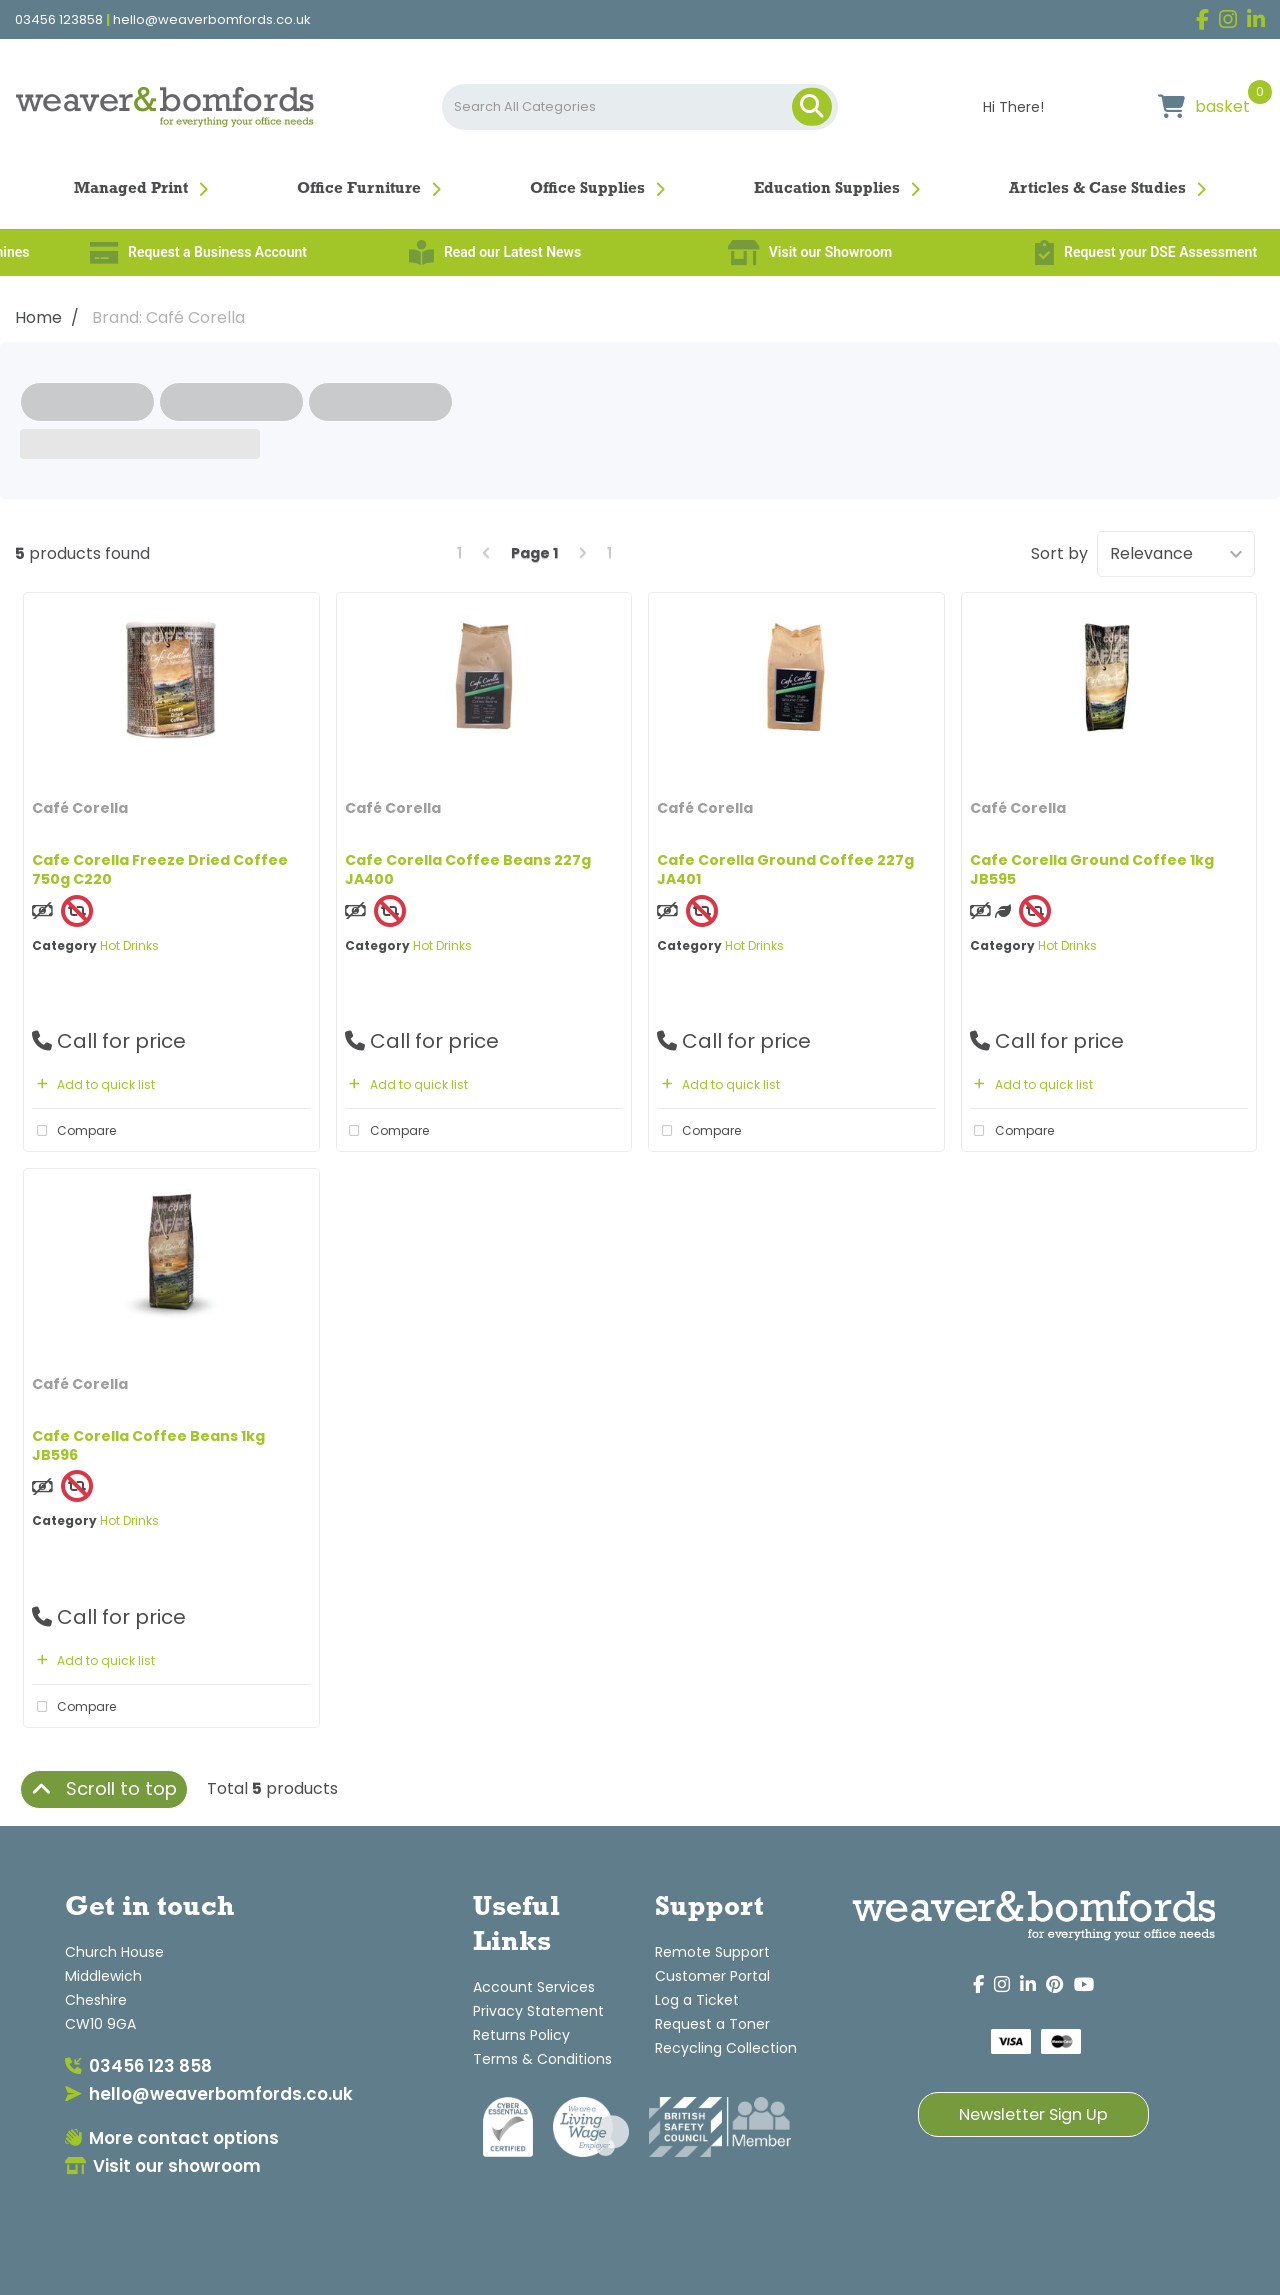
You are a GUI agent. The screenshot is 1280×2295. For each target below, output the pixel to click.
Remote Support (712, 1952)
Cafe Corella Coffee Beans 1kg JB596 (148, 1445)
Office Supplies (587, 189)
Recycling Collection (726, 2048)
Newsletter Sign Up (1033, 2114)
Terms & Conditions (542, 2059)
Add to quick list (93, 1084)
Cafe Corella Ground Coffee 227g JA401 (785, 869)
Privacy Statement (538, 2011)
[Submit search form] (812, 107)
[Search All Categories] (640, 107)
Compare (74, 1131)
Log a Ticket (697, 2000)
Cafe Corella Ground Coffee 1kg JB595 (1092, 869)
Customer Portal (712, 1976)
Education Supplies (827, 189)
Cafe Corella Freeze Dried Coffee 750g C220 (160, 869)
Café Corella (80, 808)
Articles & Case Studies (1097, 189)
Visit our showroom (163, 2166)
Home (38, 317)
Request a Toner (712, 2024)
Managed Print (131, 189)
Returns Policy (521, 2035)
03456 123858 (59, 20)
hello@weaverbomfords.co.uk (212, 20)
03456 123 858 (138, 2066)
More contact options (172, 2138)
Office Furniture (359, 189)
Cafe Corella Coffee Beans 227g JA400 (468, 869)
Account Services (534, 1987)
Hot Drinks (129, 945)
